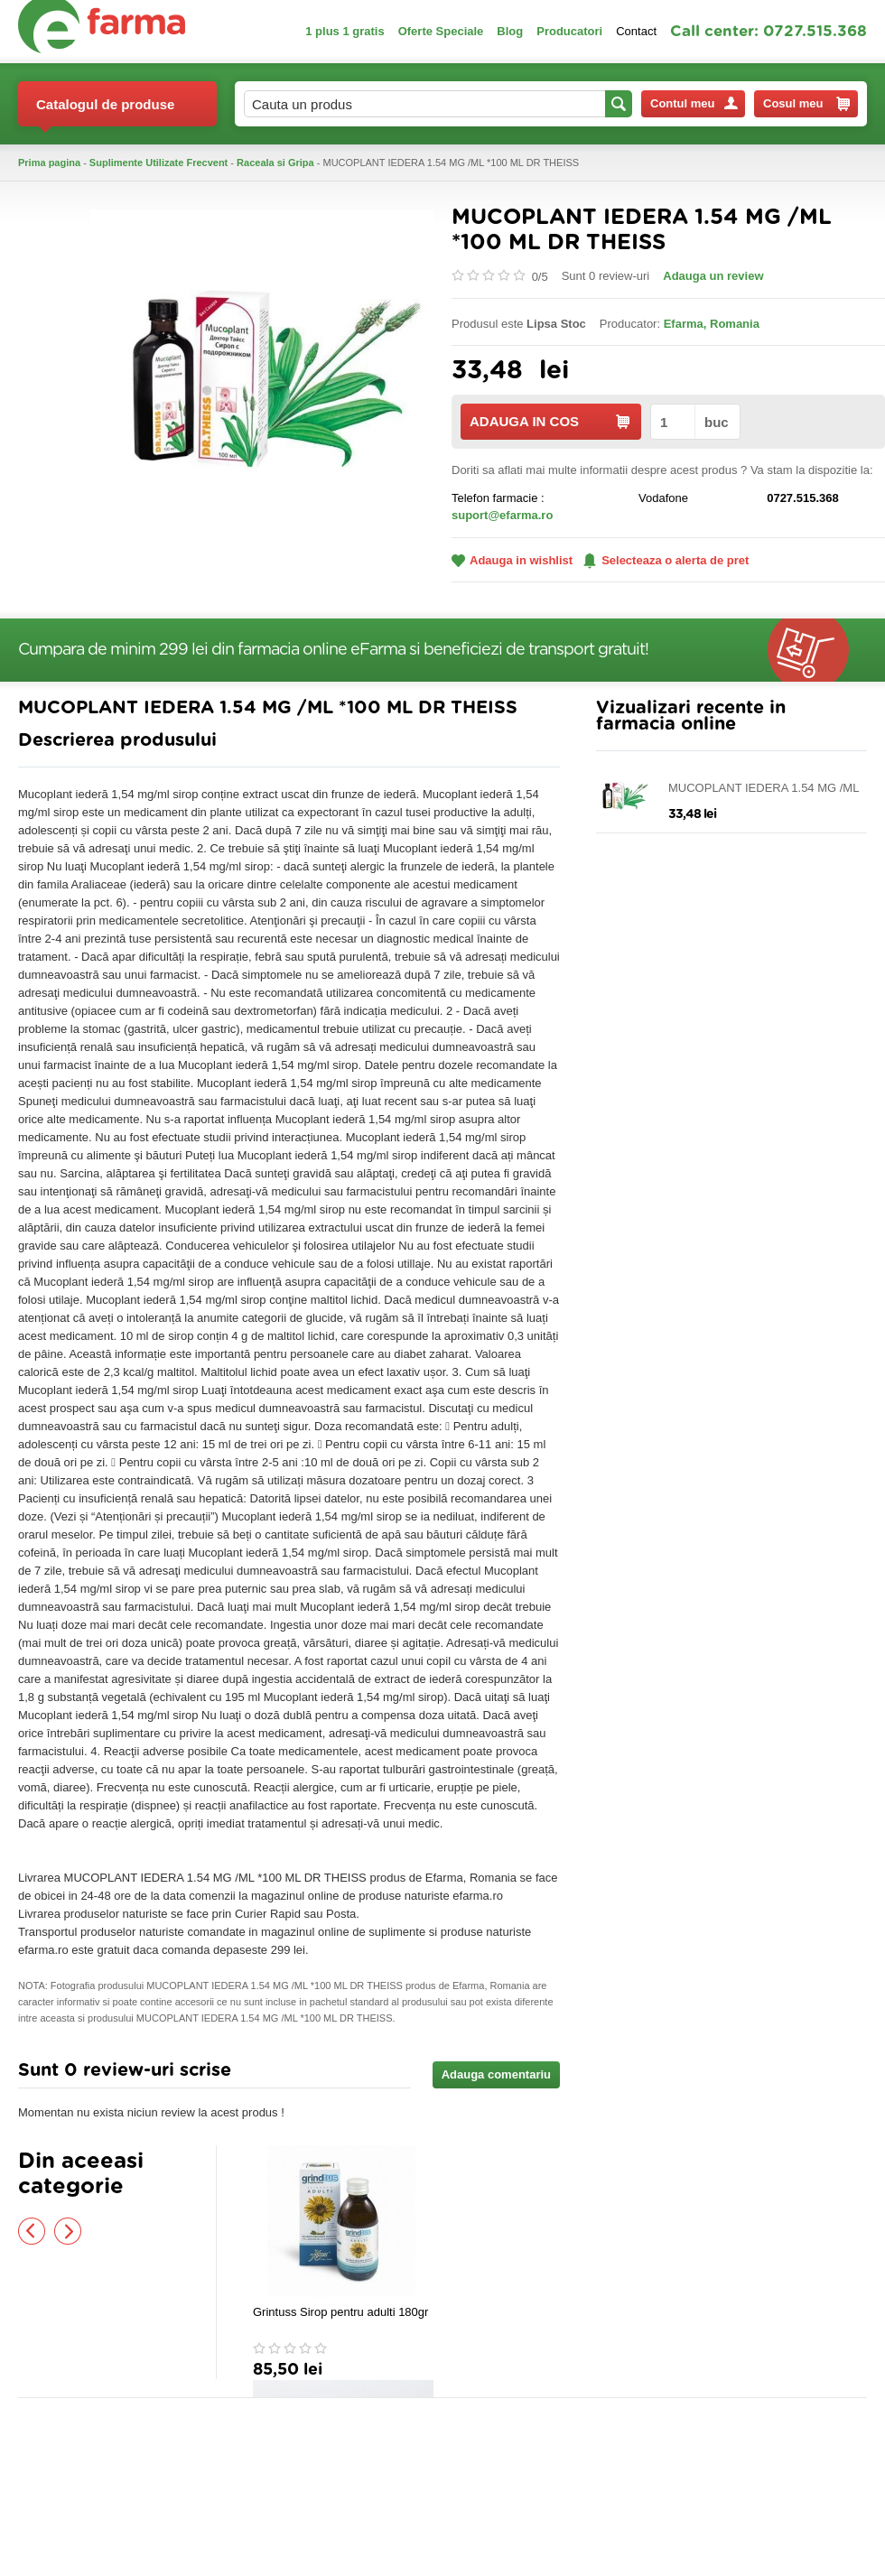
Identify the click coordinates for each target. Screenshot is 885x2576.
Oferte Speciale (441, 31)
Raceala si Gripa (275, 162)
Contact (636, 31)
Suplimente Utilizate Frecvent (158, 162)
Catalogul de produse (105, 111)
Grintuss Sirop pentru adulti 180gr (340, 2312)
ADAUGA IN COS (549, 421)
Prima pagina (49, 162)
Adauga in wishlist (512, 560)
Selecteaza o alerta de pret (666, 561)
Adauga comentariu (496, 2074)
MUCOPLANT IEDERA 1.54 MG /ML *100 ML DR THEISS (763, 788)
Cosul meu (806, 104)
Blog (510, 31)
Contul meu (694, 103)
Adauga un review (713, 276)
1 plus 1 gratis (344, 31)
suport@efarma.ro (502, 515)
